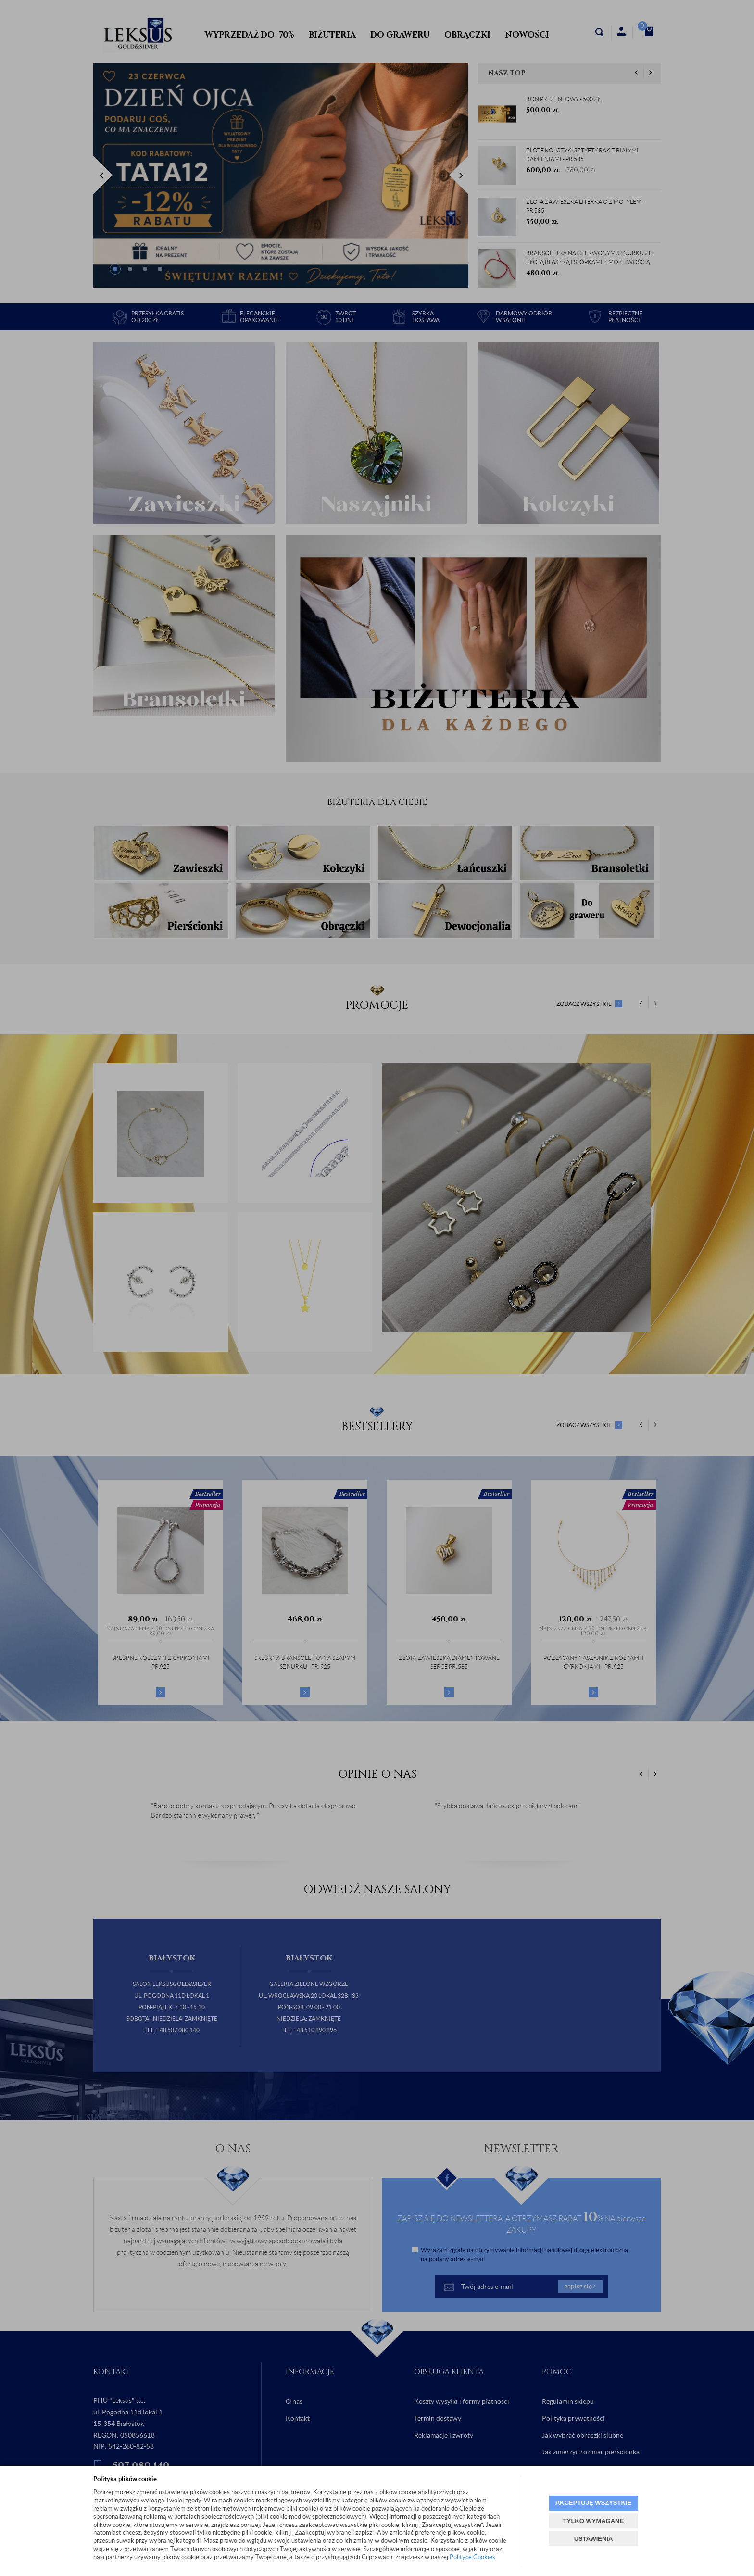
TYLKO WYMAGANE (593, 2521)
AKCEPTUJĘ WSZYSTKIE (593, 2502)
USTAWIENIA (593, 2538)
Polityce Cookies (472, 2557)
